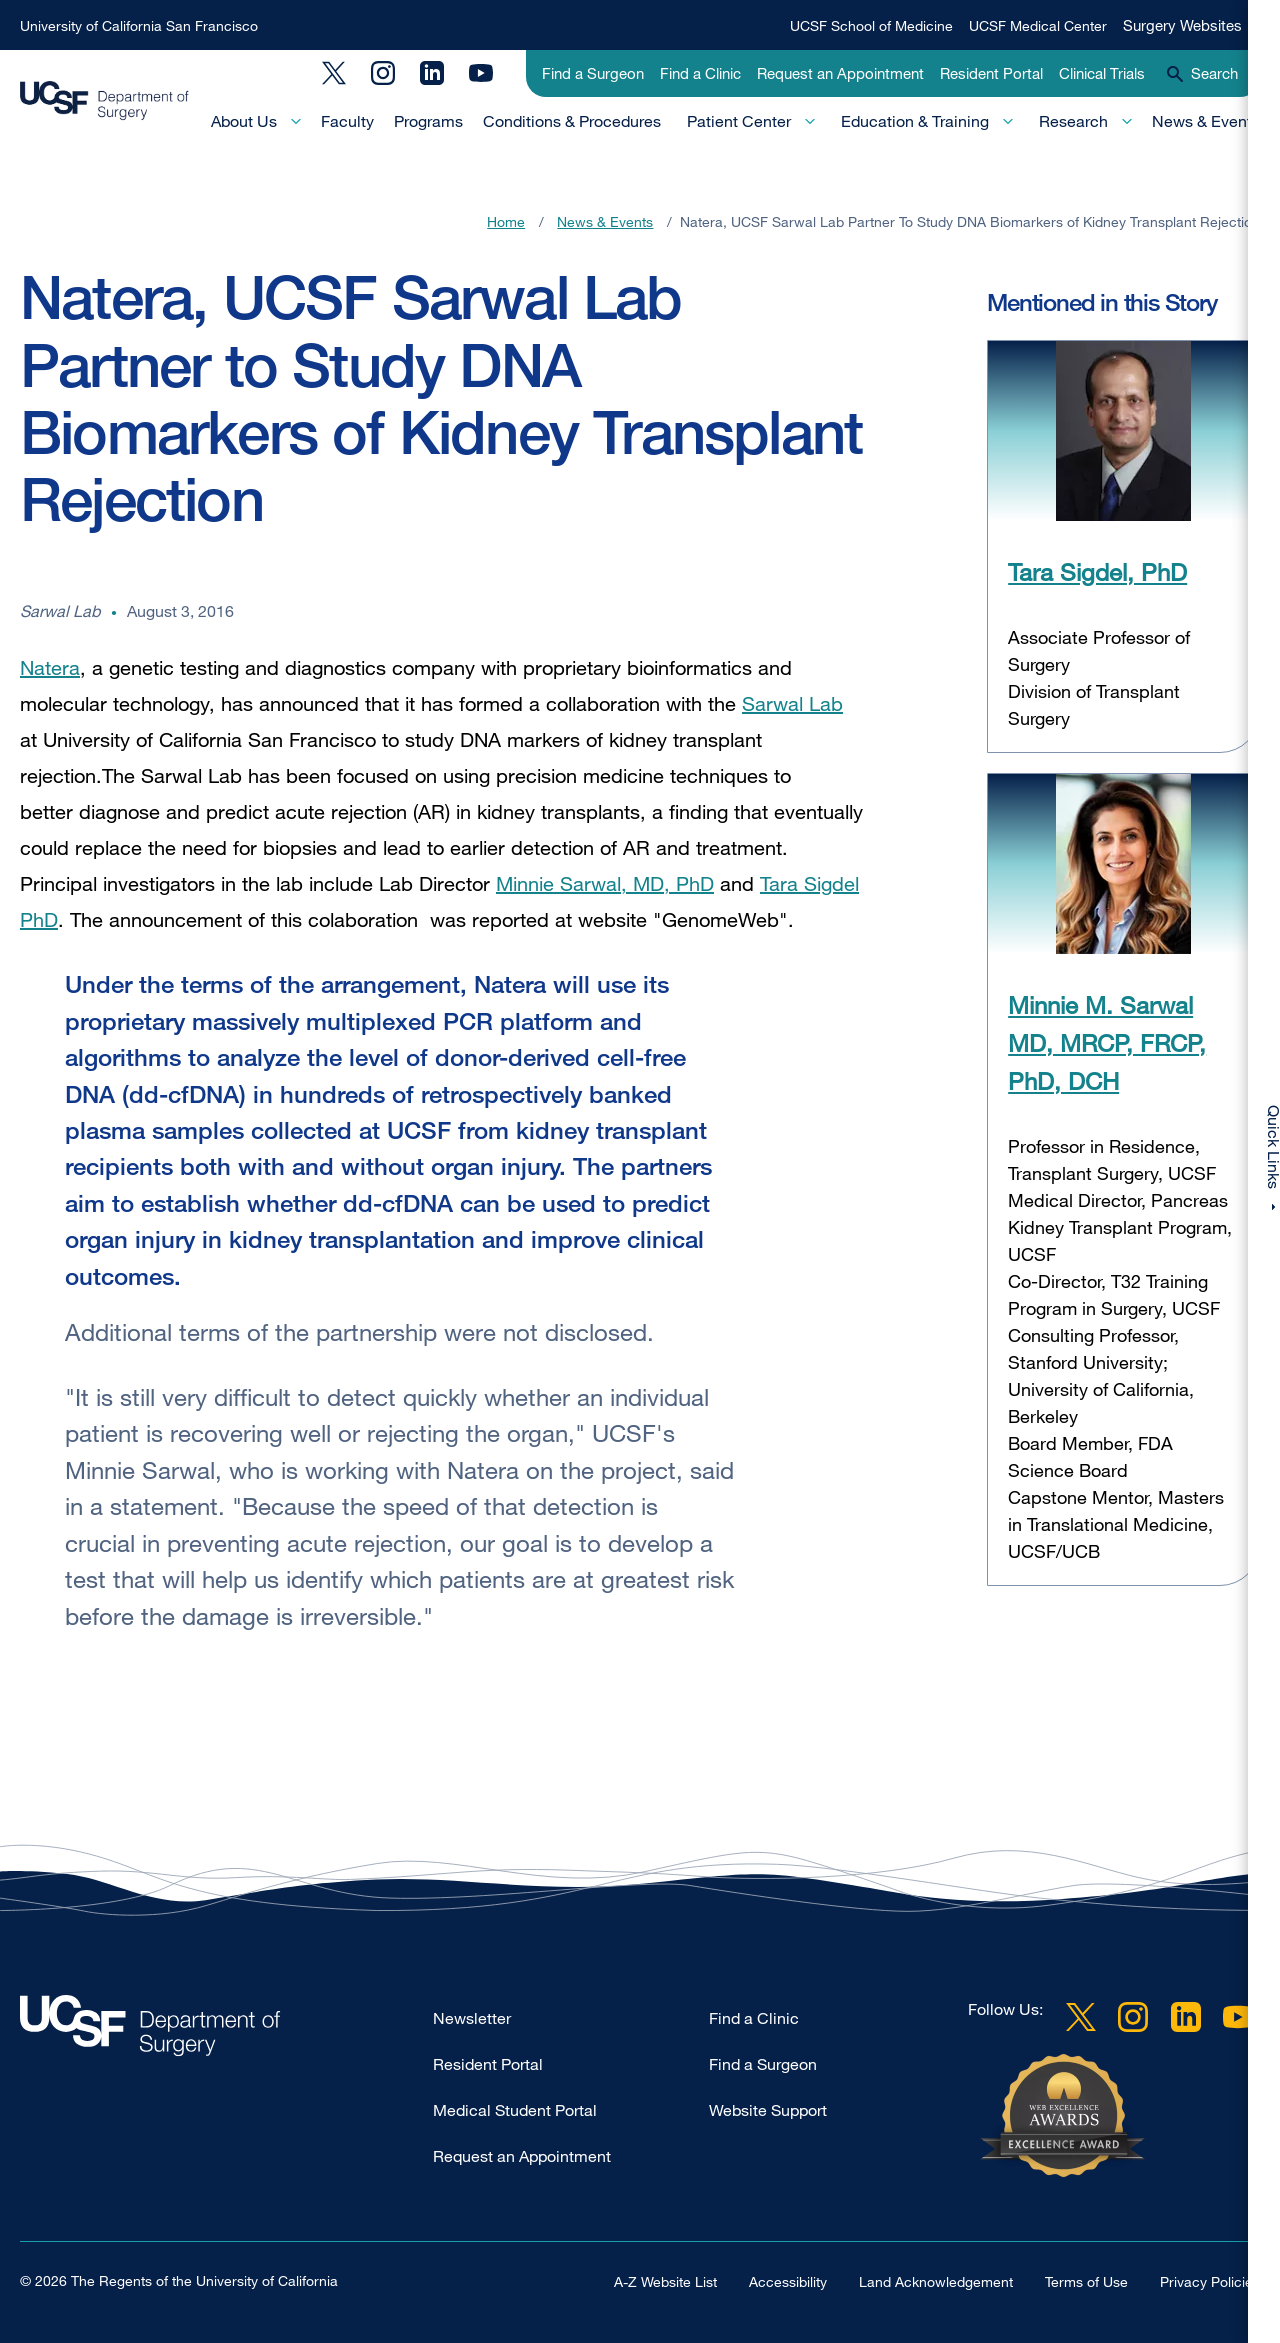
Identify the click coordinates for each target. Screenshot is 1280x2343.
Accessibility (788, 2281)
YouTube (481, 73)
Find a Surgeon (593, 73)
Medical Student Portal (515, 2110)
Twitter (334, 73)
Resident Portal (991, 73)
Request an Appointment (840, 73)
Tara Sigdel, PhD (1097, 571)
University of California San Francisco (139, 25)
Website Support (768, 2110)
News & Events (1206, 121)
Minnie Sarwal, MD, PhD (605, 883)
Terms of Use (1086, 2281)
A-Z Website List (665, 2281)
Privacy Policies (1210, 2281)
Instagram (383, 73)
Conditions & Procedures (572, 121)
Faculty (347, 121)
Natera (50, 667)
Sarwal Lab (792, 703)
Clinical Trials (1102, 73)
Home (506, 221)
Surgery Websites (1182, 25)
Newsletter (472, 2018)
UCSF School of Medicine (871, 25)
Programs (428, 121)
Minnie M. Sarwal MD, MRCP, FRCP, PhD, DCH (1107, 1043)
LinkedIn (432, 73)
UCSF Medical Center (1038, 25)
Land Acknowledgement (936, 2281)
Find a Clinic (700, 73)
